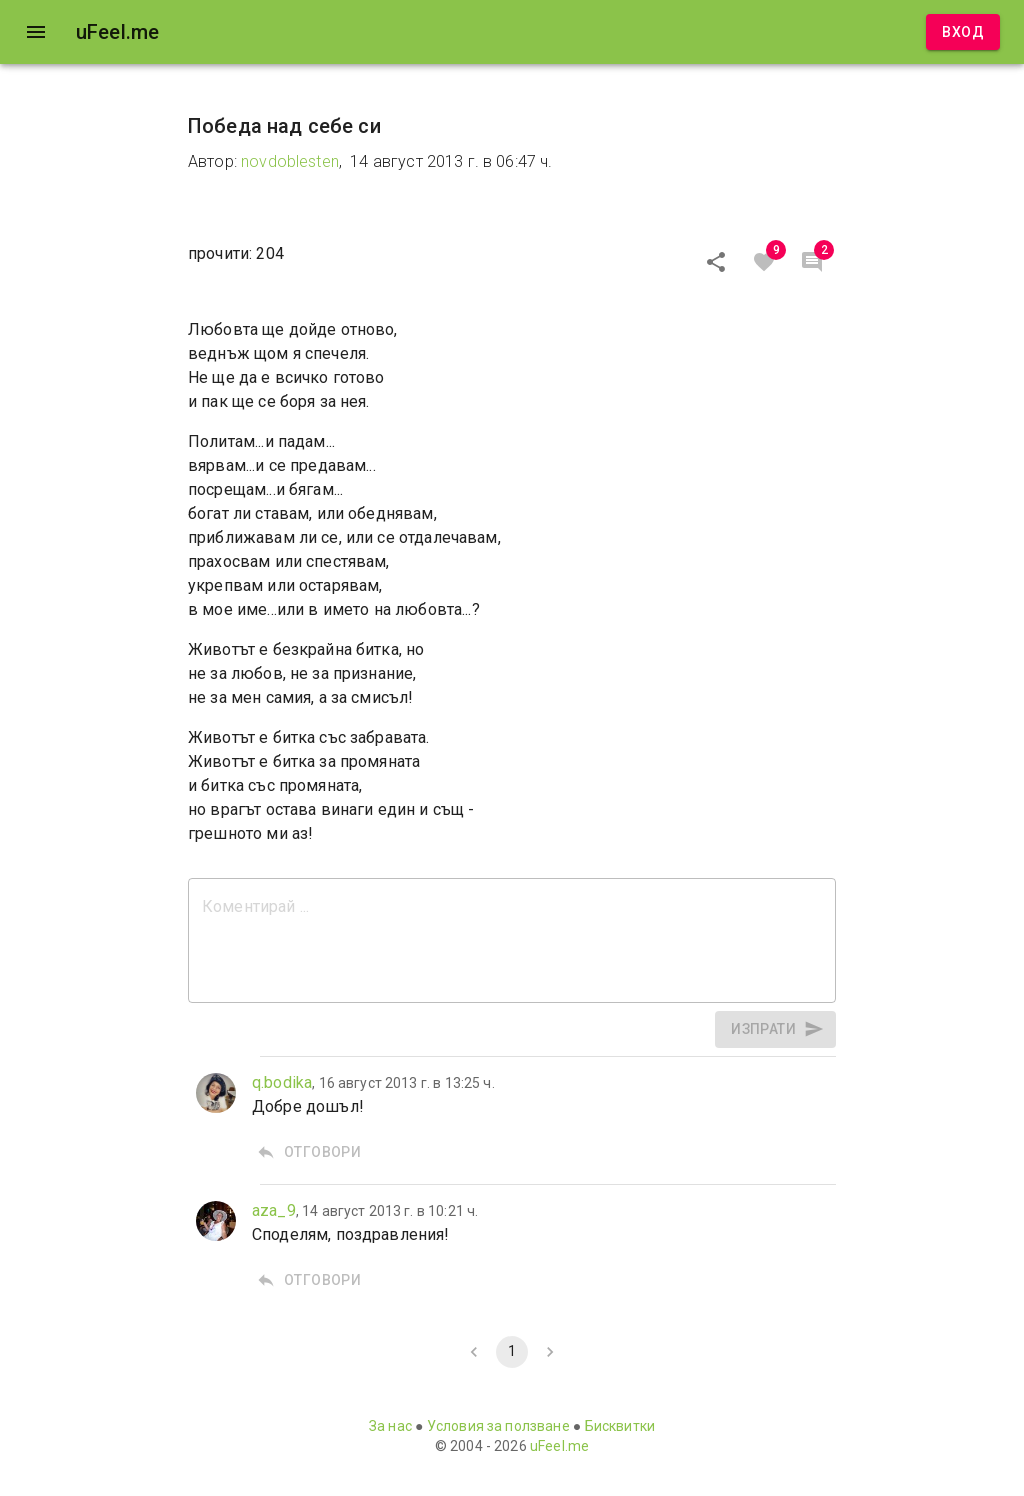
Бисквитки (620, 1426)
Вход (963, 32)
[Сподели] (716, 262)
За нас (390, 1426)
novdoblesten (290, 161)
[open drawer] (36, 32)
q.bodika (282, 1082)
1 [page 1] (512, 1352)
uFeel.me (559, 1446)
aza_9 (274, 1210)
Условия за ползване (498, 1426)
